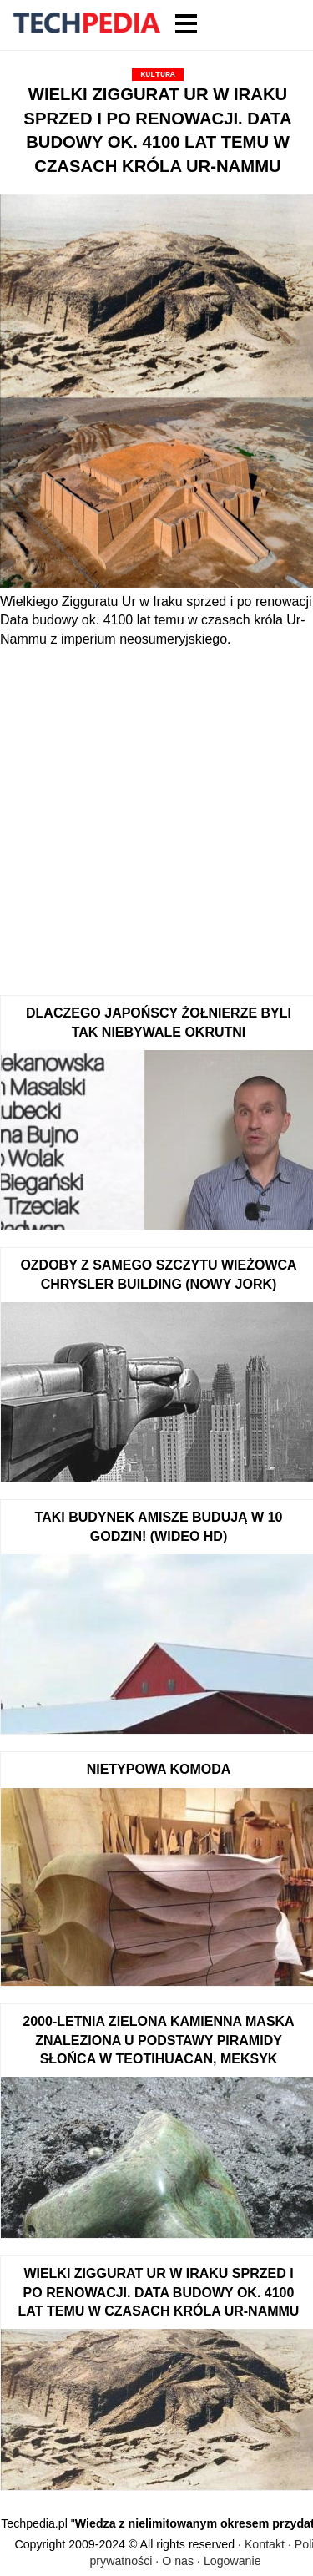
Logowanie (232, 2561)
